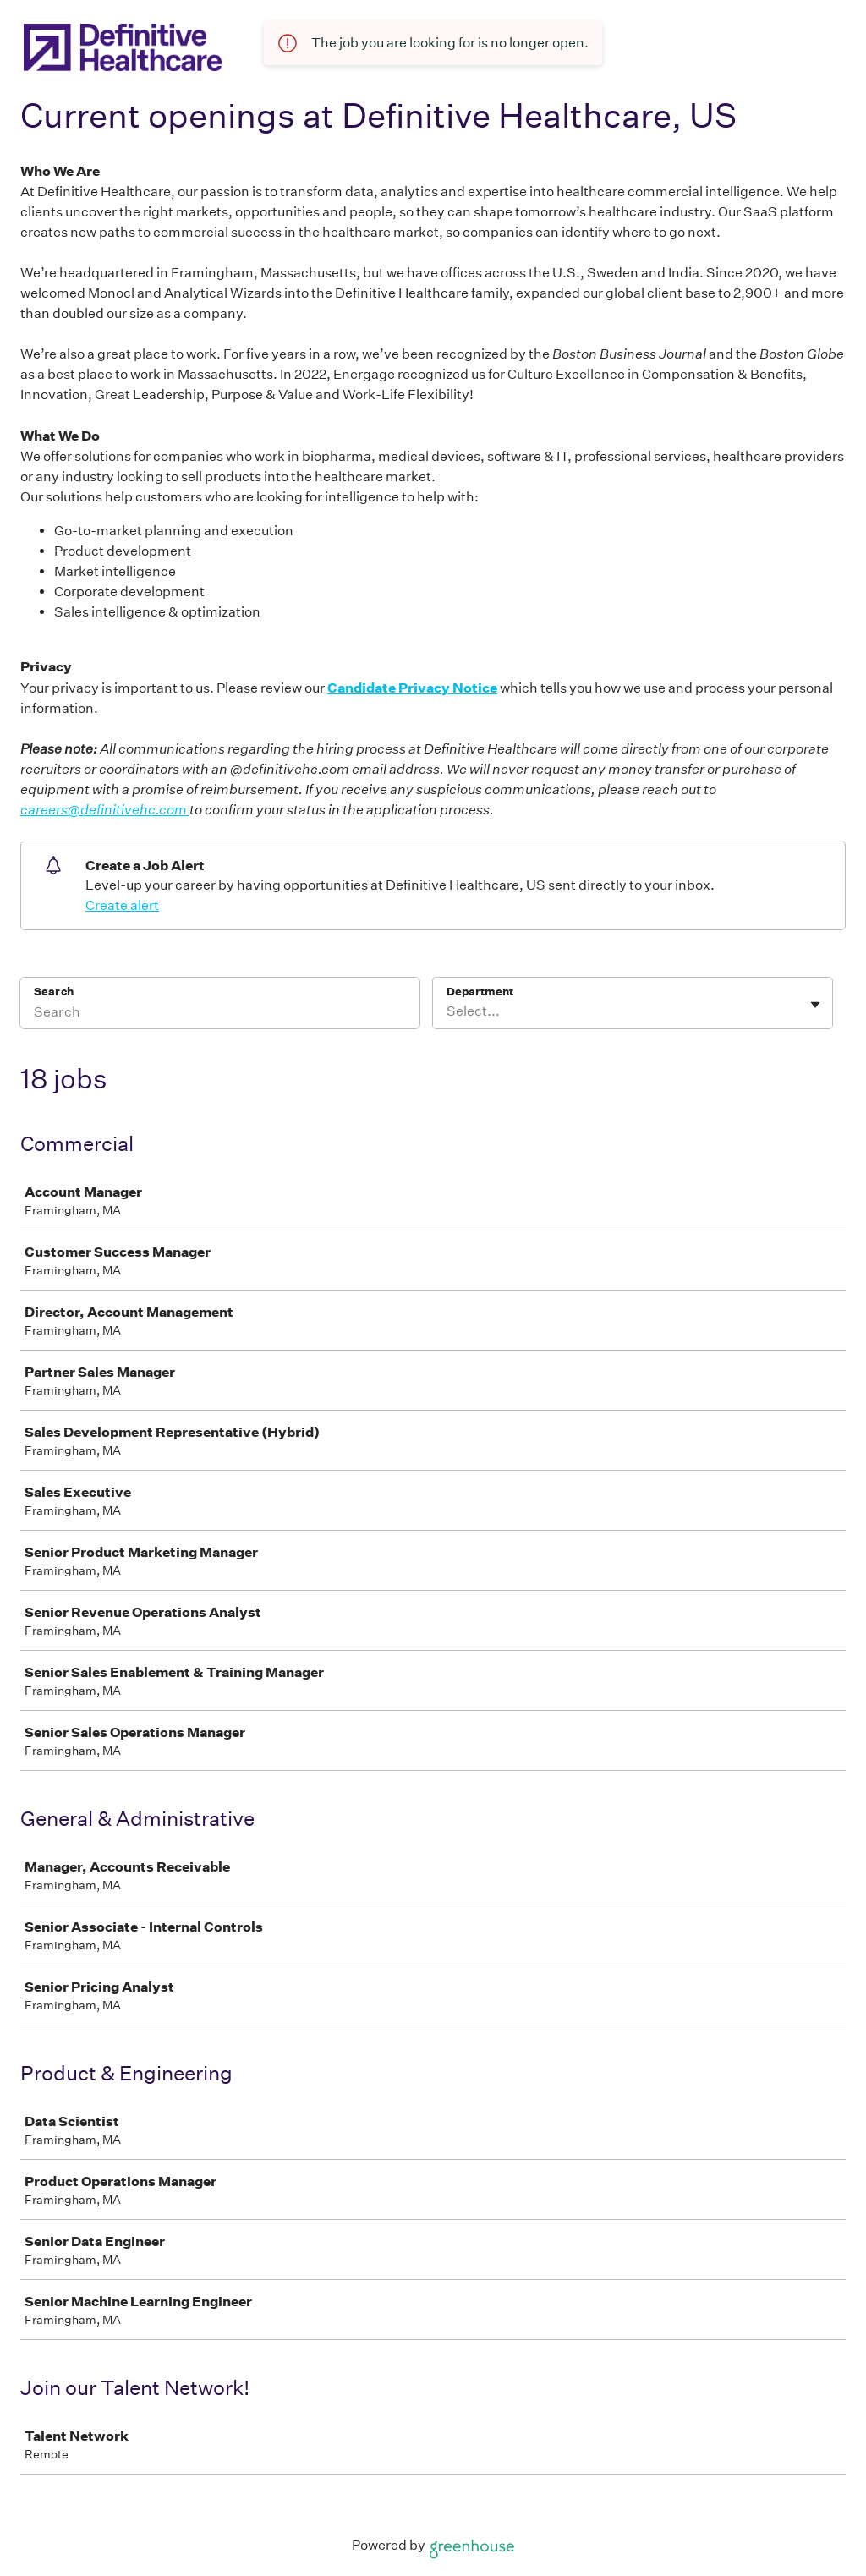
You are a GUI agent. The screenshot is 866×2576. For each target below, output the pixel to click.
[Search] (219, 1014)
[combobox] (448, 1011)
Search (54, 991)
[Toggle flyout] (815, 1005)
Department (480, 991)
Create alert (122, 905)
